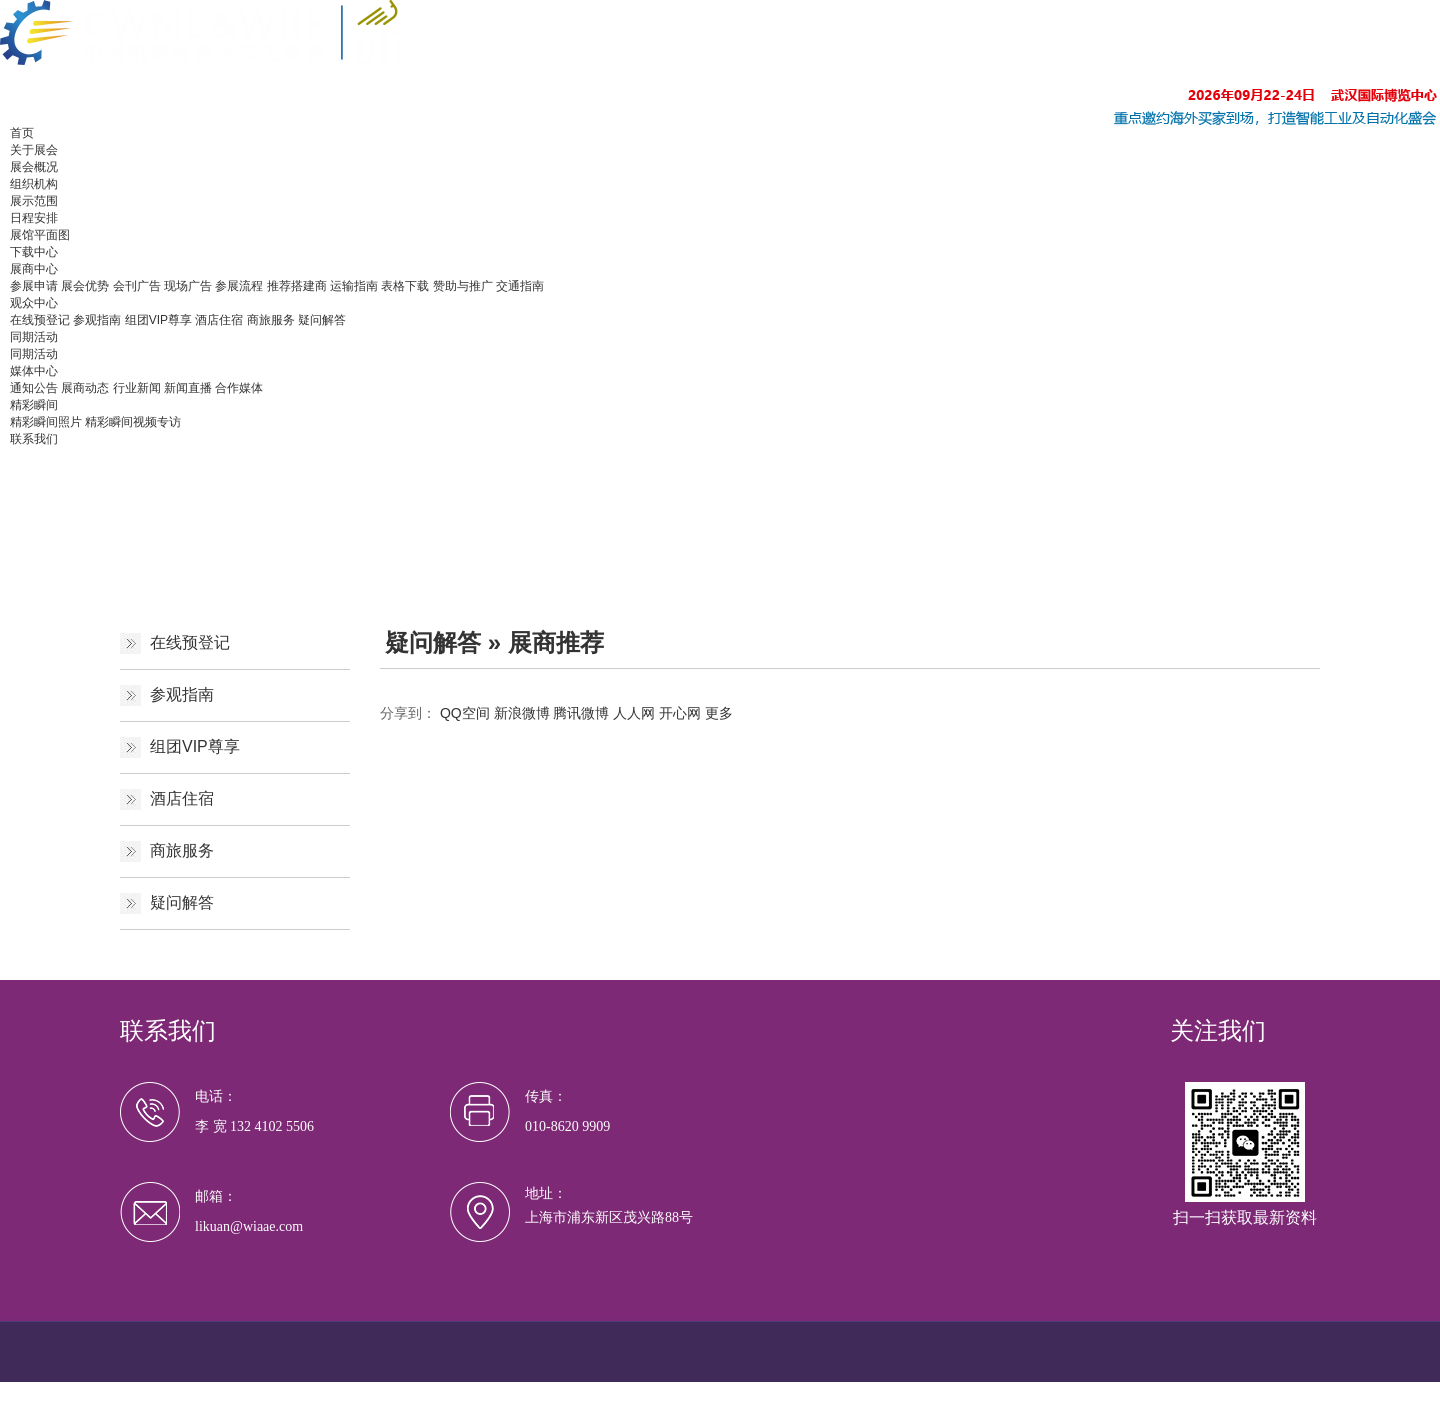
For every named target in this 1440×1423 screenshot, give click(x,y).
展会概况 (34, 167)
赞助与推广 (463, 286)
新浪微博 (522, 713)
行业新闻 (137, 388)
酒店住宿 (219, 320)
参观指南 (97, 320)
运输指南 (354, 286)
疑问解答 (322, 320)
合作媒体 (239, 388)
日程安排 (34, 218)
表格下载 (405, 286)
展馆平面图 (40, 235)
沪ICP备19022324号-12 (524, 1393)
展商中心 (34, 269)
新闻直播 (188, 388)
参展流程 (239, 286)
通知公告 (34, 388)
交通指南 (520, 286)
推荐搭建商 (297, 286)
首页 (22, 133)
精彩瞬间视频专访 (133, 422)
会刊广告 (137, 286)
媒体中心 (34, 371)
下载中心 (34, 252)
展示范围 (34, 201)
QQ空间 (465, 713)
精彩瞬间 (34, 405)
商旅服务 (271, 320)
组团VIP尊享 (158, 320)
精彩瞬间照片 (46, 422)
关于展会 (34, 150)
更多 (719, 713)
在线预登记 (40, 320)
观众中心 (34, 303)
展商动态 (85, 388)
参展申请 (34, 286)
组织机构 (34, 184)
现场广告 (188, 286)
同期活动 (34, 337)
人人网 (634, 713)
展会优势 (85, 286)
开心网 (680, 713)
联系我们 (34, 439)
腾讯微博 (581, 713)
